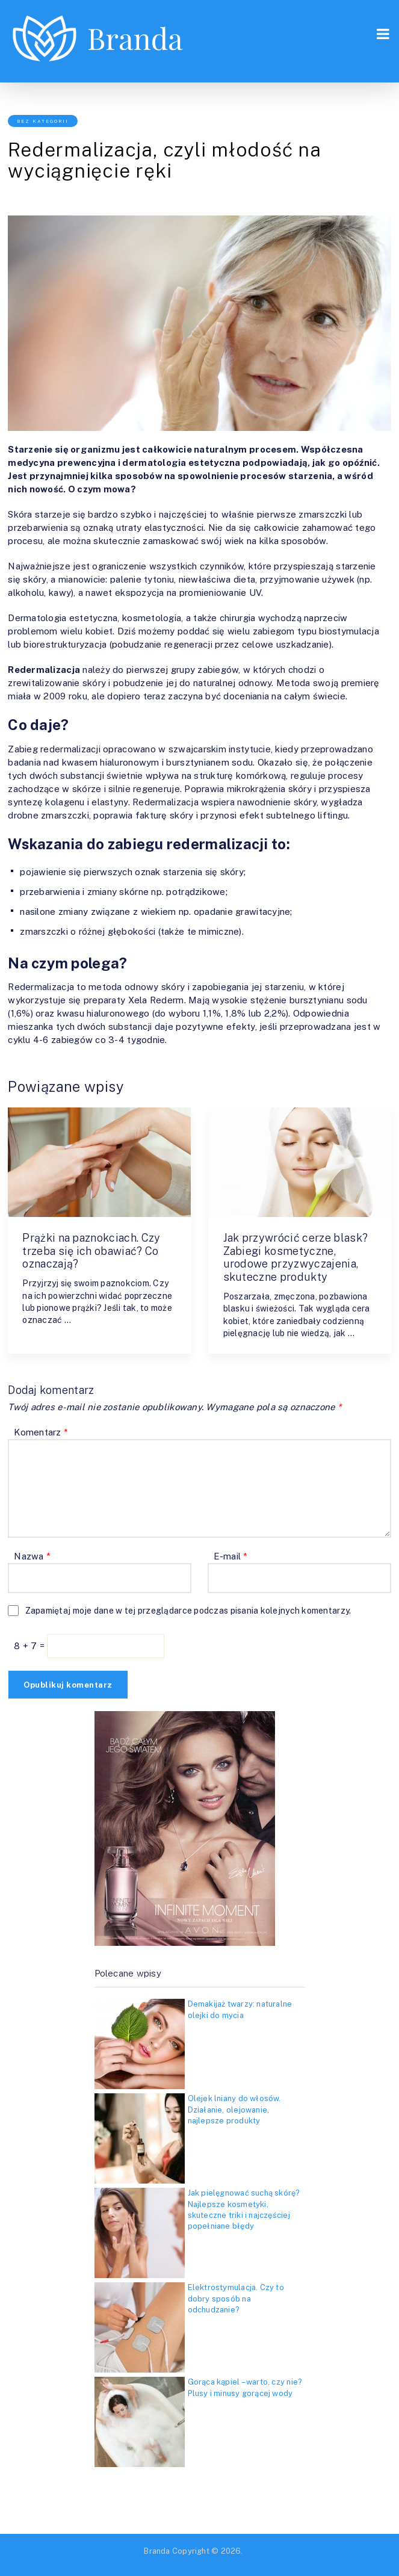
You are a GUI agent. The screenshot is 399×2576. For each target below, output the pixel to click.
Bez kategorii (43, 121)
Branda (157, 2551)
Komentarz (41, 1432)
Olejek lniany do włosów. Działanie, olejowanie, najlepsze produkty (234, 2109)
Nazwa (32, 1556)
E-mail (231, 1556)
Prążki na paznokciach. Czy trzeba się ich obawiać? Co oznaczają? (91, 1250)
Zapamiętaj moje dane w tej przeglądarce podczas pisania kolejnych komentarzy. (188, 1610)
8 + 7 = (30, 1646)
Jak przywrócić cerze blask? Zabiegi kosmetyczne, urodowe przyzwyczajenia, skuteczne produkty (295, 1257)
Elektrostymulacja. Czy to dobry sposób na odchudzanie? (236, 2298)
